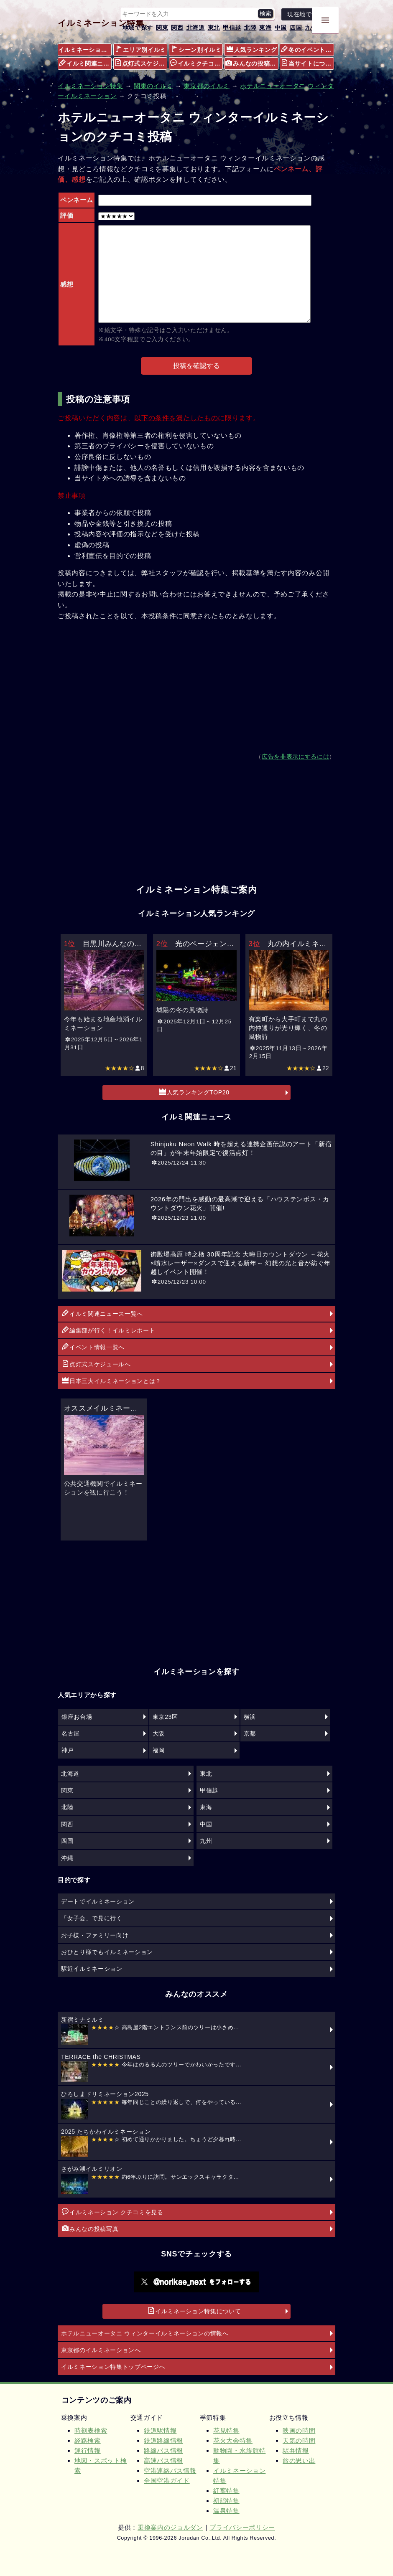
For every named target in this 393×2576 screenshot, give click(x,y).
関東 (162, 27)
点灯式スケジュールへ (96, 1364)
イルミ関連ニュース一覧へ (102, 1313)
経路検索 (87, 2440)
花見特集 (226, 2430)
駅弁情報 (296, 2450)
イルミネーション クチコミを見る (112, 2212)
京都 (250, 1733)
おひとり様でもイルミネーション (107, 1952)
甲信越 (232, 27)
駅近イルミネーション (91, 1968)
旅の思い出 (299, 2460)
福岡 (159, 1750)
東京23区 (165, 1716)
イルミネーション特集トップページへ (113, 2366)
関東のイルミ (153, 85)
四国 (296, 27)
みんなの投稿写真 (251, 63)
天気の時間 (299, 2440)
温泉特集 (226, 2510)
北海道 (195, 27)
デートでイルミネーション (98, 1901)
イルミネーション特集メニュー (85, 49)
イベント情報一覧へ (93, 1346)
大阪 (159, 1733)
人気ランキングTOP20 (194, 1092)
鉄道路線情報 (163, 2440)
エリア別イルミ (140, 49)
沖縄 (67, 1858)
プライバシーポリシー (242, 2527)
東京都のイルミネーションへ (101, 2350)
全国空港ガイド (167, 2480)
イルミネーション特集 (101, 23)
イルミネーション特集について (194, 2311)
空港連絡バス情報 (170, 2470)
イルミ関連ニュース (85, 63)
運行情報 (87, 2450)
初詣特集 (226, 2500)
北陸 (250, 27)
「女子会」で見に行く (91, 1918)
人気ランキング (252, 49)
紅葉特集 (226, 2490)
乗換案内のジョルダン (170, 2527)
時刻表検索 (90, 2430)
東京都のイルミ (207, 85)
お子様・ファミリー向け (94, 1935)
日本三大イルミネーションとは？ (111, 1380)
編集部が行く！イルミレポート (108, 1330)
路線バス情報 (163, 2450)
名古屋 (70, 1733)
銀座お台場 (76, 1716)
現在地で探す (305, 14)
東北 (214, 27)
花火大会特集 (233, 2440)
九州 (311, 27)
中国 (281, 27)
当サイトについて (307, 63)
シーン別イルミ (196, 49)
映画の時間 (299, 2430)
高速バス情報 (163, 2460)
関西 (177, 27)
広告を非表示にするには (295, 757)
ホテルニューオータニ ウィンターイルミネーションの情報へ (145, 2333)
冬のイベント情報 (307, 49)
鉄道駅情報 (160, 2430)
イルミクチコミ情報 (196, 63)
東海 (265, 27)
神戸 (67, 1750)
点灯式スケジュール (141, 63)
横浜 (250, 1716)
